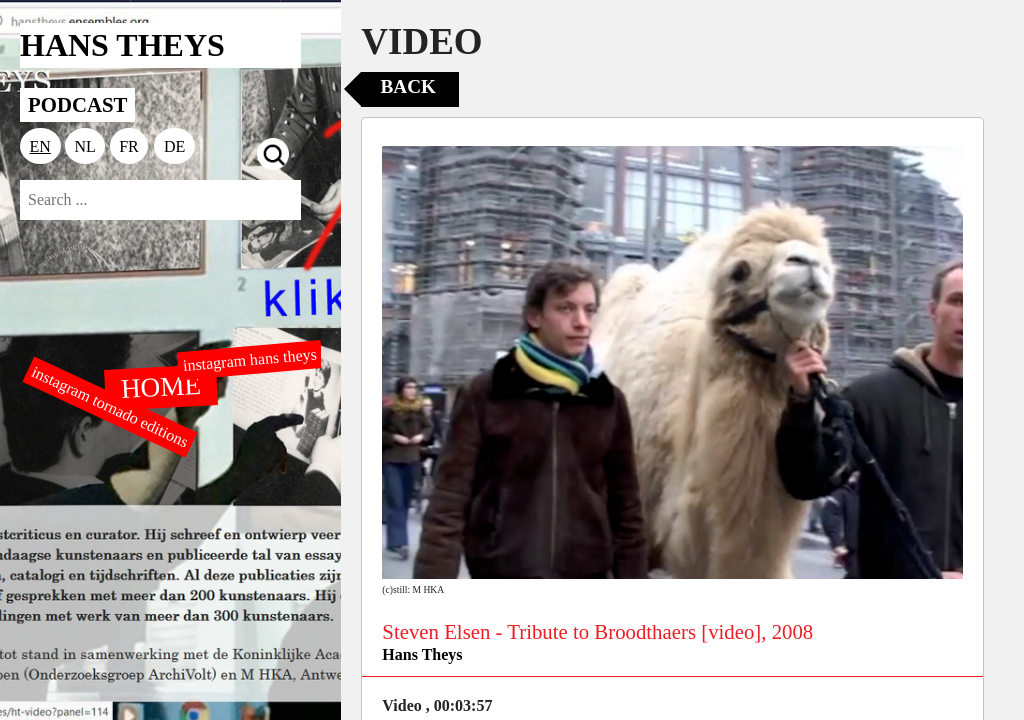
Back (408, 86)
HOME (161, 386)
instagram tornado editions (110, 407)
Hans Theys (422, 654)
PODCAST (77, 104)
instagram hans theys (249, 359)
